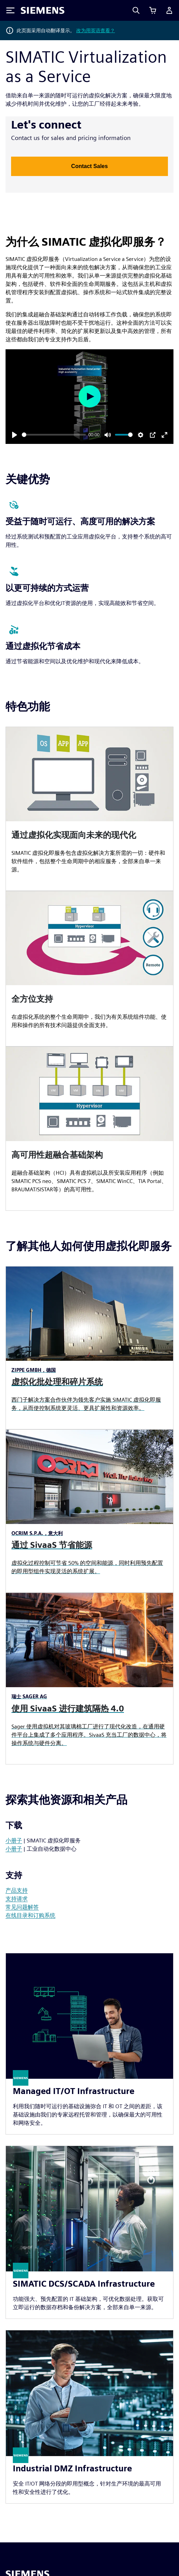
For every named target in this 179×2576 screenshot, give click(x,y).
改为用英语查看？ (95, 30)
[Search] (136, 10)
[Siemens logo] (42, 10)
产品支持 (17, 1890)
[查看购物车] (153, 10)
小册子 (14, 1840)
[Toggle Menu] (10, 10)
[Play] (14, 434)
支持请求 (17, 1898)
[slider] (54, 434)
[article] (89, 809)
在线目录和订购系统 (30, 1915)
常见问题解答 (22, 1907)
